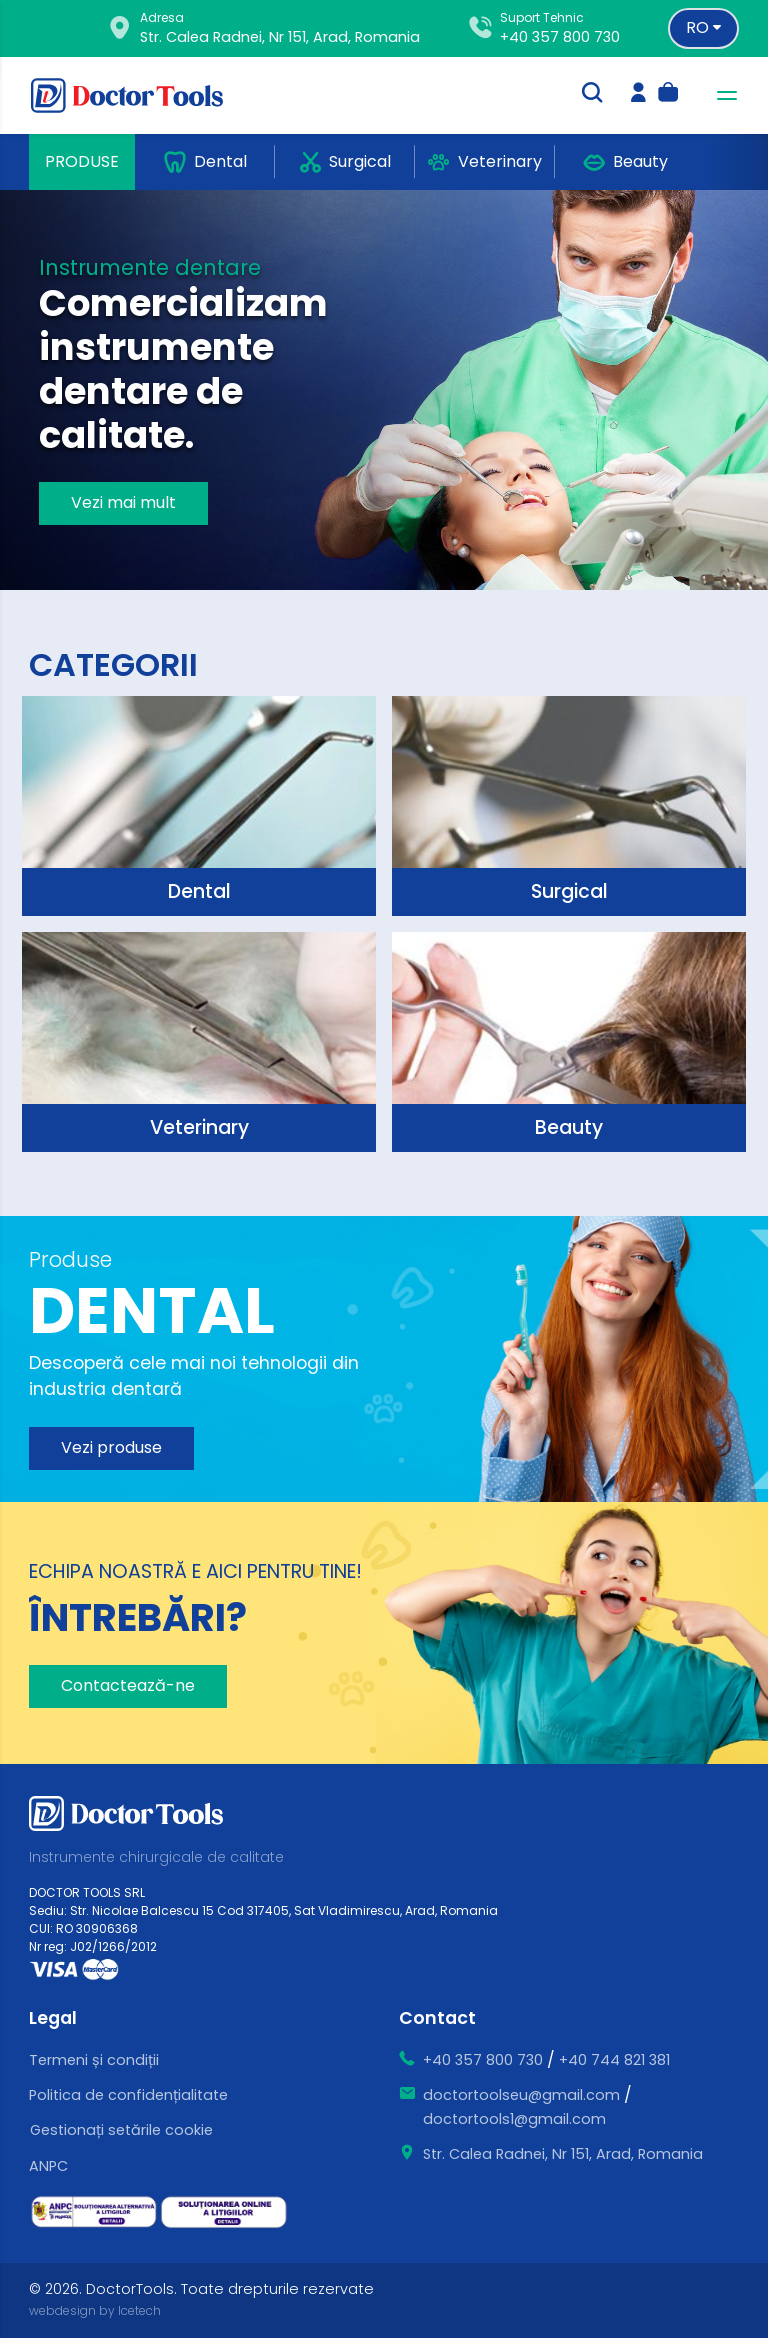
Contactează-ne (128, 1685)
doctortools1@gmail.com (514, 2119)
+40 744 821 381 (614, 2060)
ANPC (48, 2166)
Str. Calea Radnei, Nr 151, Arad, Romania (563, 2154)
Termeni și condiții (94, 2060)
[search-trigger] (592, 95)
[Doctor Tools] (139, 95)
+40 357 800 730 (560, 37)
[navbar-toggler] (721, 95)
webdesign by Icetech (95, 2310)
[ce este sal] (94, 2212)
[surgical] (199, 806)
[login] (638, 95)
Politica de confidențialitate (128, 2095)
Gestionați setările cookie (121, 2130)
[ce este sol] (224, 2212)
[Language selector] (703, 28)
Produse (82, 161)
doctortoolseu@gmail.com (521, 2095)
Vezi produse (111, 1447)
